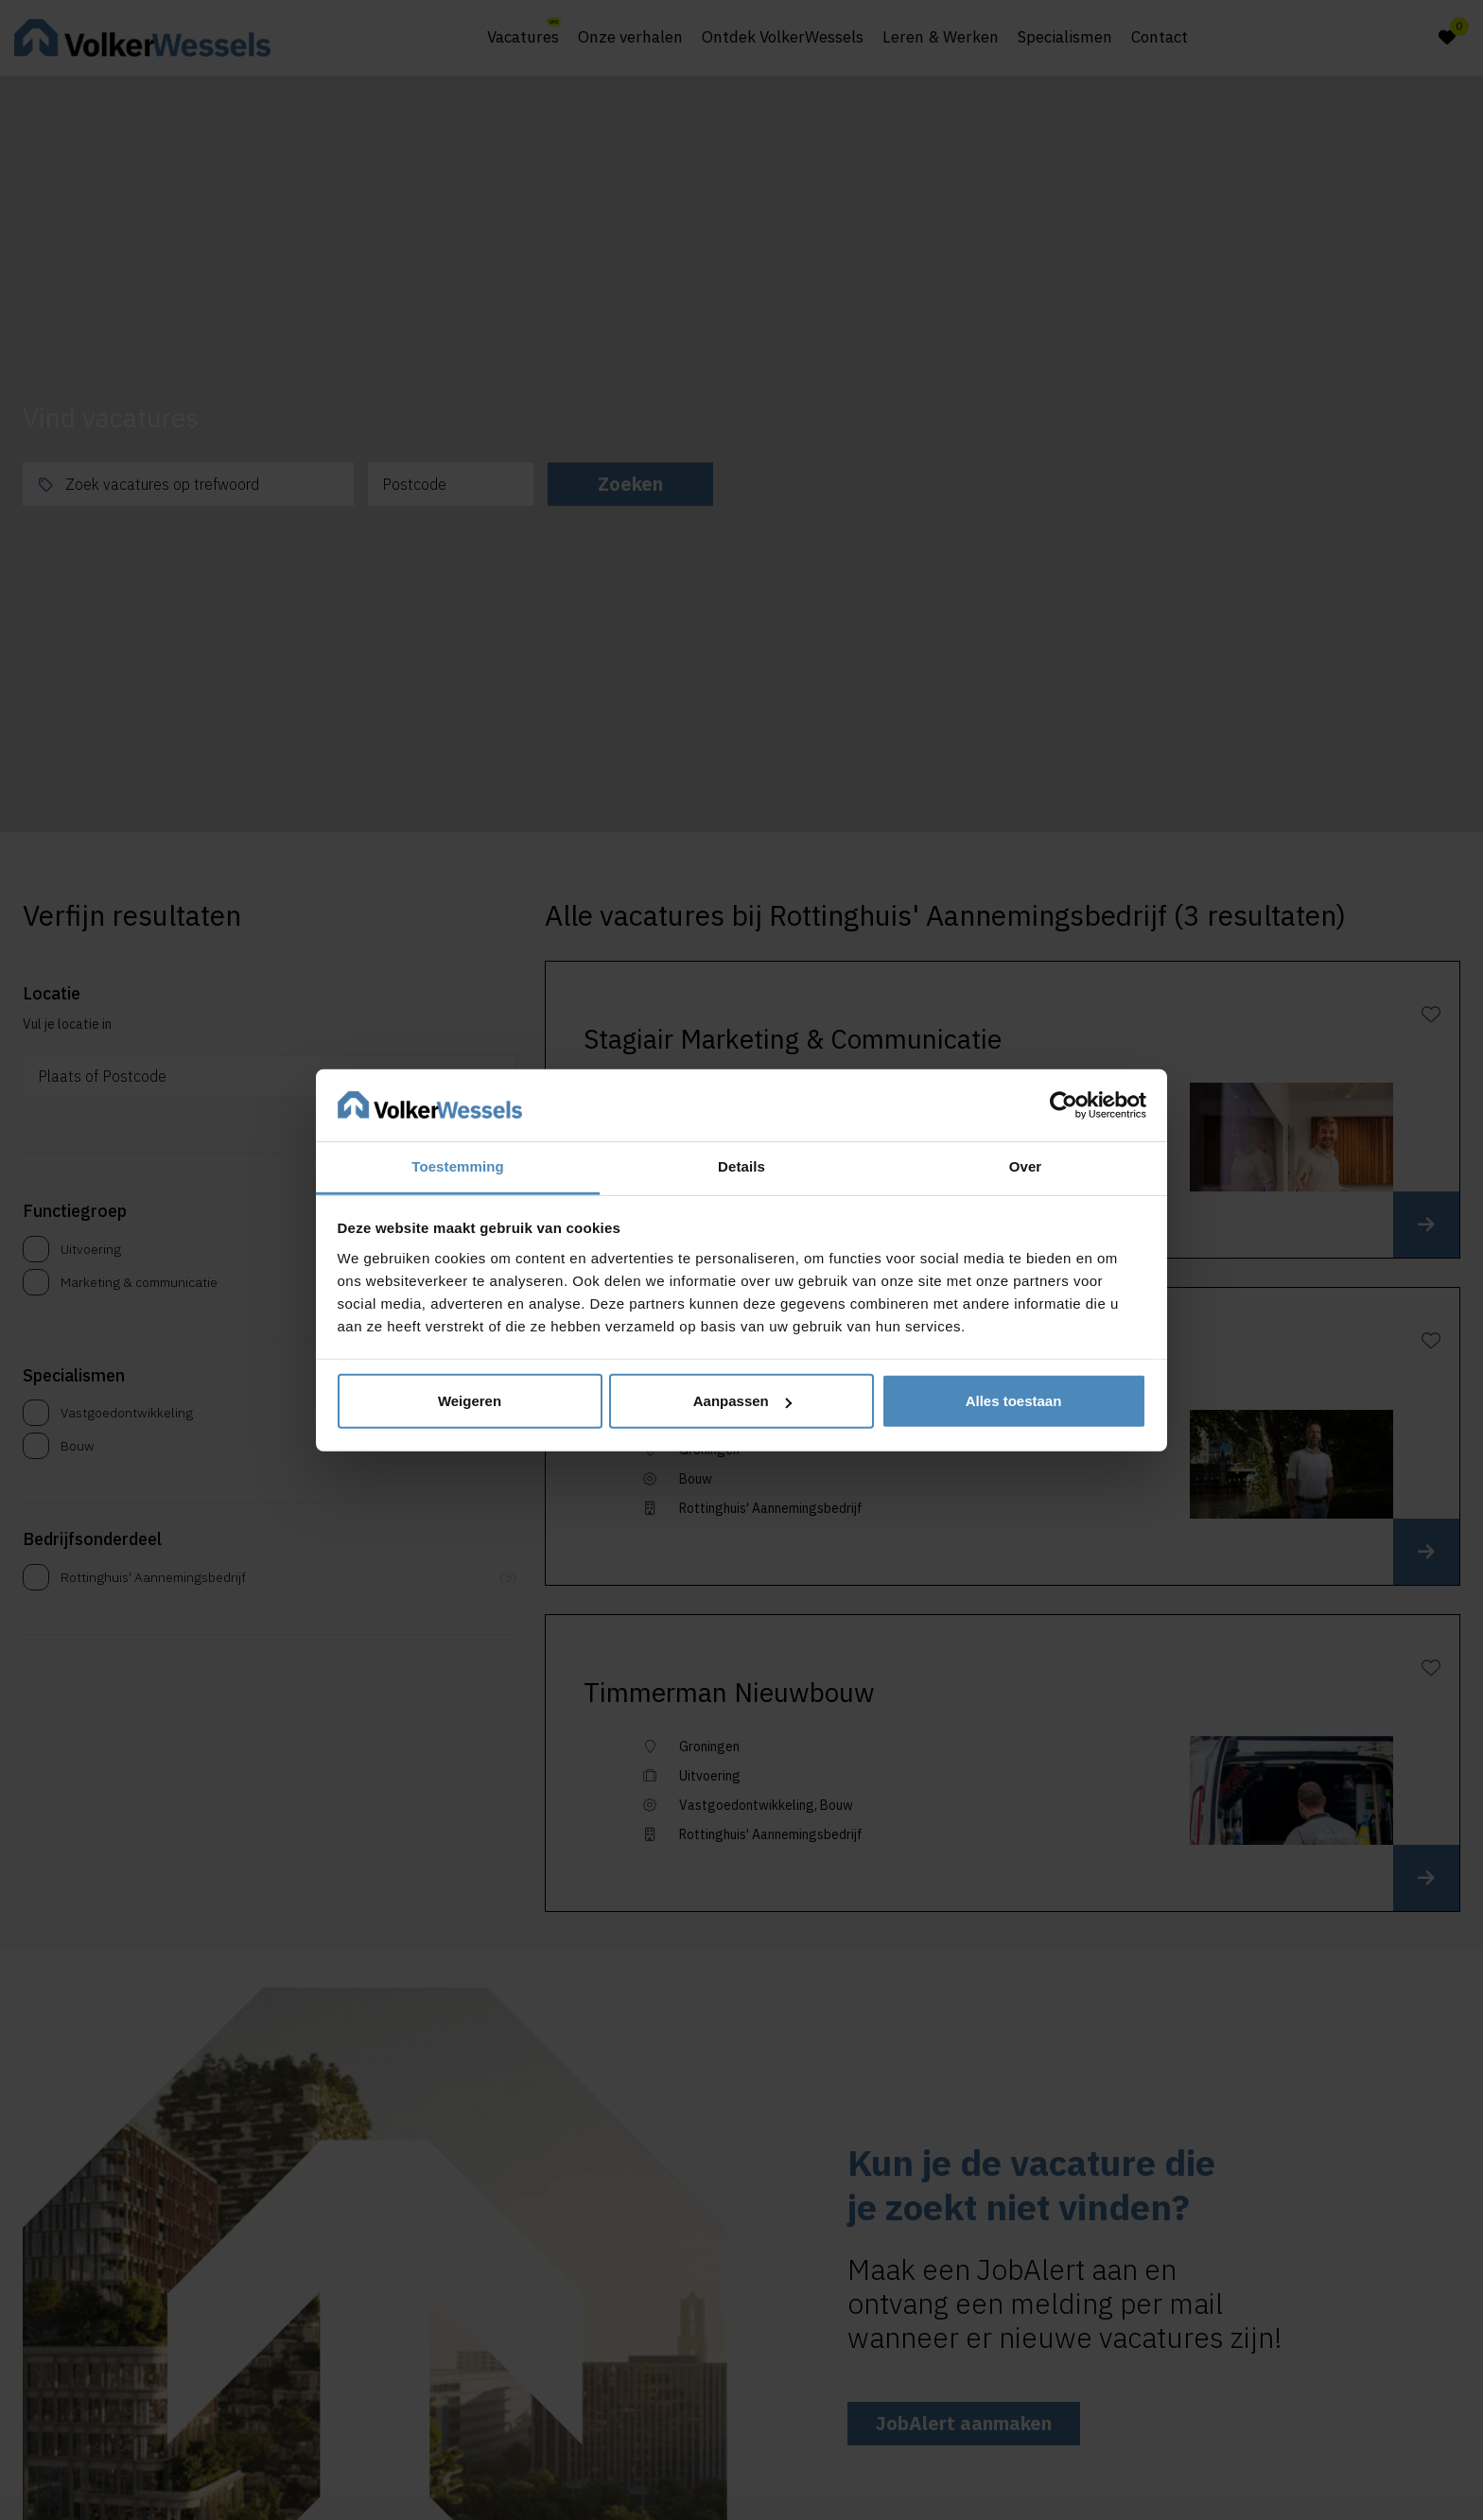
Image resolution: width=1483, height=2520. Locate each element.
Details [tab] (741, 1166)
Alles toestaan (1014, 1401)
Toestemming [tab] (457, 1166)
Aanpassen (742, 1401)
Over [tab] (1025, 1166)
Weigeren (469, 1401)
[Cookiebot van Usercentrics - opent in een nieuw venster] (1063, 1105)
